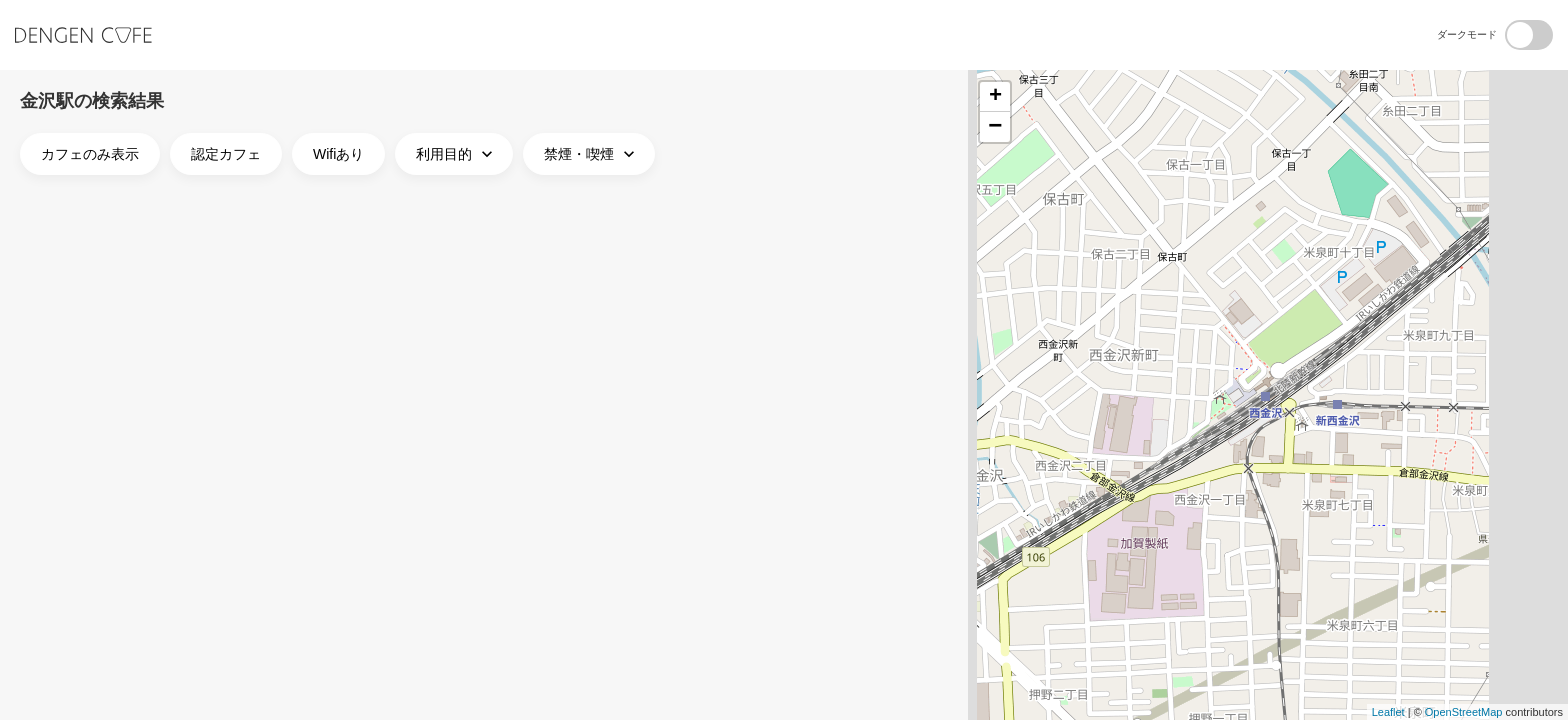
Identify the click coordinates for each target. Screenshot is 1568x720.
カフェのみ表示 (90, 154)
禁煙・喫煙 (591, 154)
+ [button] (995, 97)
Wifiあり (338, 154)
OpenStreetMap (1464, 712)
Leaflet (1388, 712)
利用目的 (456, 154)
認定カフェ (226, 154)
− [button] (995, 127)
